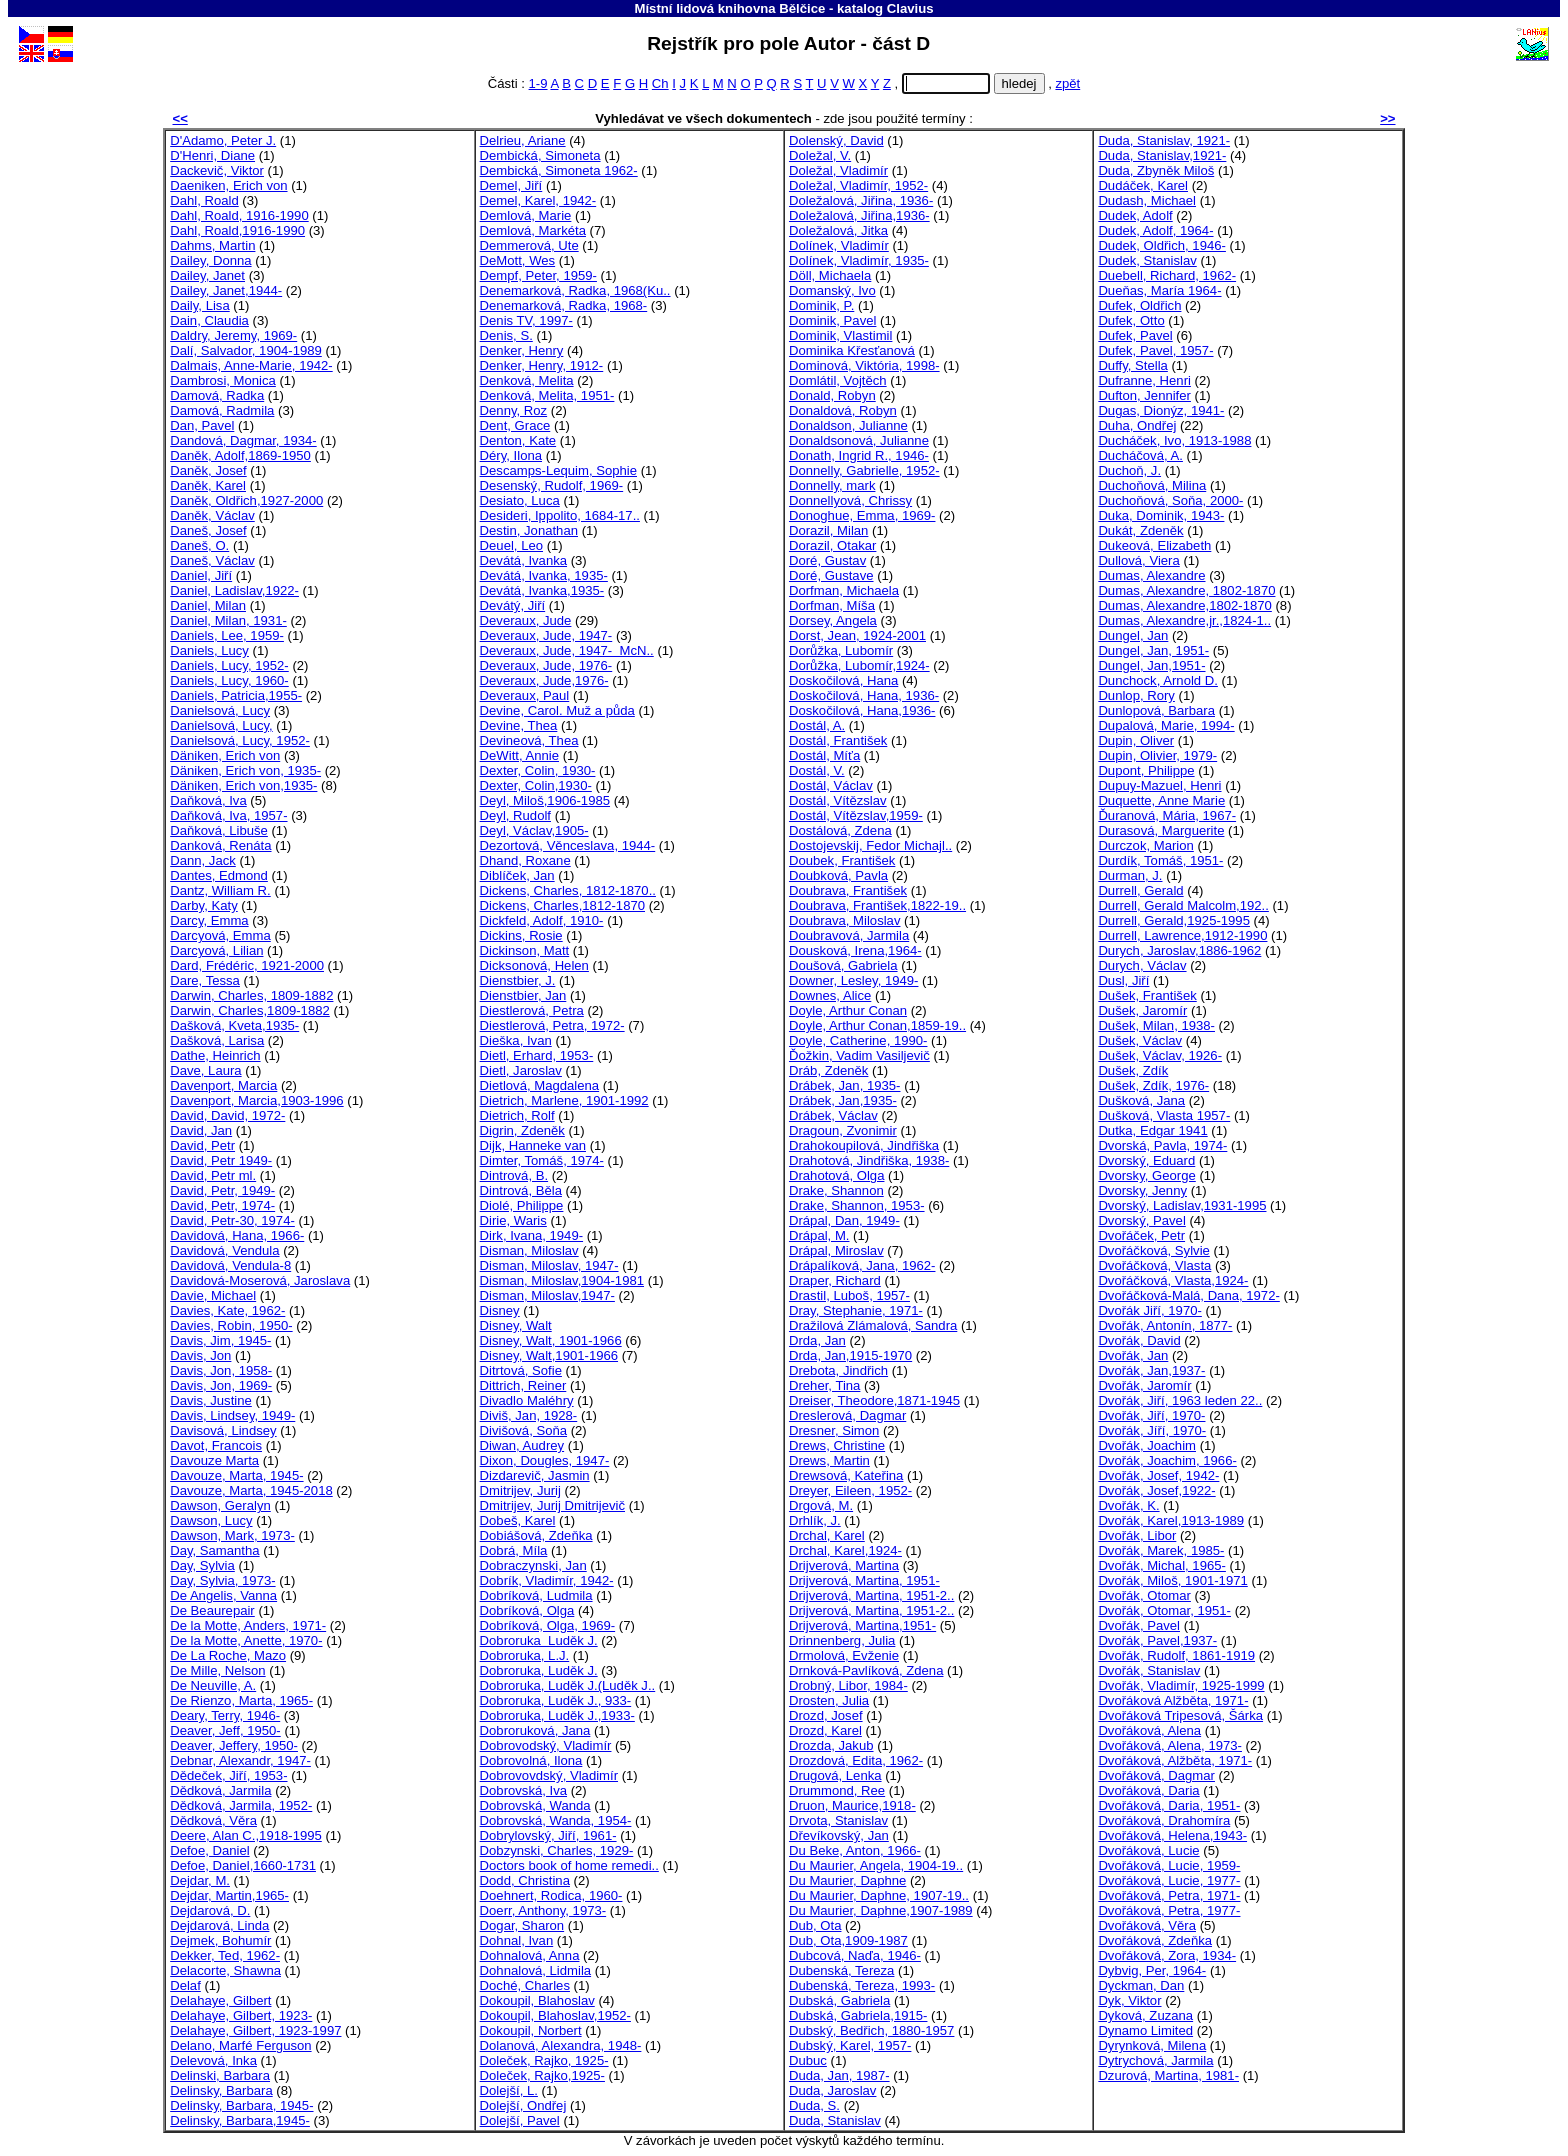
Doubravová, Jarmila (849, 935)
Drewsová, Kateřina (846, 1475)
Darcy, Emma (209, 920)
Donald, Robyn (832, 395)
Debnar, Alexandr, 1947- (240, 1760)
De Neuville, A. (213, 1685)
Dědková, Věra (213, 1820)
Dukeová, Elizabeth (1154, 545)
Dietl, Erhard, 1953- (537, 1055)
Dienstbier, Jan (523, 995)
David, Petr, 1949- (222, 1190)
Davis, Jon (200, 1355)
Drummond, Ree (837, 1790)
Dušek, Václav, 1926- (1160, 1055)
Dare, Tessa (205, 980)
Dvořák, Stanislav (1149, 1670)
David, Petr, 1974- (222, 1205)
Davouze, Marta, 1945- (236, 1475)
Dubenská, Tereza (841, 1970)
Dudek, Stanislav (1147, 260)
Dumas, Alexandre (1151, 575)
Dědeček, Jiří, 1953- (228, 1775)
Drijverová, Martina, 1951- (864, 1580)
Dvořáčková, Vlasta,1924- (1173, 1280)
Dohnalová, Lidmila (536, 1970)
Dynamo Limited (1145, 2030)
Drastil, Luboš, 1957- (849, 1295)
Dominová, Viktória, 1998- (864, 365)
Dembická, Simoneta (540, 155)
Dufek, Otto (1131, 320)
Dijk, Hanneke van (533, 1145)
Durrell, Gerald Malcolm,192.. (1183, 905)
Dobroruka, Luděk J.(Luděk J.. (568, 1685)
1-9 (538, 83)
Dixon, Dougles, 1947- (545, 1460)
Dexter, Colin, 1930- (538, 770)
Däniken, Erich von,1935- (243, 785)
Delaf (185, 1985)
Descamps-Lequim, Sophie (558, 470)
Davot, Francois (216, 1445)
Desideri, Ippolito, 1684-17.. (560, 515)
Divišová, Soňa (523, 1430)
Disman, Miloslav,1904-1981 (562, 1280)
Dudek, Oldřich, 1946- (1162, 245)
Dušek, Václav (1140, 1040)
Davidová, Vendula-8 (230, 1265)
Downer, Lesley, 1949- (853, 980)
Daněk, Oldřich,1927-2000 (246, 500)
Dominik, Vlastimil (840, 335)
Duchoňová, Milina (1152, 485)
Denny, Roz (514, 410)
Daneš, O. (199, 545)
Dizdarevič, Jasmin (535, 1475)
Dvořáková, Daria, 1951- (1169, 1805)
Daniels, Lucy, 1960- (229, 680)
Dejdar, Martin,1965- (229, 1895)
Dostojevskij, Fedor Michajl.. (870, 845)
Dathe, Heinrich (215, 1055)
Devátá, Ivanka (523, 560)
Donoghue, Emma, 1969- (862, 515)
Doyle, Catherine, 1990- (858, 1040)
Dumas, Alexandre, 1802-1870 (1186, 590)
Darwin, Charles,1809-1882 (250, 1010)
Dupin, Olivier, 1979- (1157, 755)
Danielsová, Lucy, (221, 725)
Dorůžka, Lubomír (841, 650)
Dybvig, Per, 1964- (1152, 1970)
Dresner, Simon (834, 1430)
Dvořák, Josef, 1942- (1158, 1475)
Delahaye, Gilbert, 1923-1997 (255, 2030)
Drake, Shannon (836, 1190)
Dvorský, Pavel (1141, 1220)
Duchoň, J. (1129, 470)
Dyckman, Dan (1141, 1985)
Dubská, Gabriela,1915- (858, 2015)
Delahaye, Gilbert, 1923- (241, 2015)
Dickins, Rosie (521, 935)
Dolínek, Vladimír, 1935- (859, 260)
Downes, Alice (830, 995)
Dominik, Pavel (832, 320)
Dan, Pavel (202, 425)
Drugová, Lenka (835, 1775)
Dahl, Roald (204, 200)
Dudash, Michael (1147, 200)
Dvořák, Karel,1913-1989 (1171, 1520)
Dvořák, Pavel (1139, 1625)
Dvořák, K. (1128, 1505)
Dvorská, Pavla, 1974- (1162, 1145)
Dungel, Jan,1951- (1151, 665)
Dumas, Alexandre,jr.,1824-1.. (1184, 620)
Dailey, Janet (207, 275)
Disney (500, 1310)
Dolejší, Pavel (520, 2120)
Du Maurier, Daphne (847, 1880)
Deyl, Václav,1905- (534, 830)
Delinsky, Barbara (221, 2090)
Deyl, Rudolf (515, 815)
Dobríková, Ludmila (536, 1595)
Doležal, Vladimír (838, 170)
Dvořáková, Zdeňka (1155, 1940)
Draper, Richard (835, 1280)
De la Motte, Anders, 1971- (248, 1625)
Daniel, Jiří (201, 575)
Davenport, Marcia (223, 1085)
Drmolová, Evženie (844, 1655)
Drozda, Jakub (831, 1745)
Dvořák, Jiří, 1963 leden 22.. (1180, 1400)
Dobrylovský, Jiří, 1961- (548, 1835)
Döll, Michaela (830, 275)
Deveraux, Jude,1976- (544, 680)
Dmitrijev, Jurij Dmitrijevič (552, 1505)
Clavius (910, 8)
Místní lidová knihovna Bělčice (729, 8)
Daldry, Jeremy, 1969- (233, 335)
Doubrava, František (848, 890)
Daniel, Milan (208, 605)
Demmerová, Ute (529, 245)
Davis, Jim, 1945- (220, 1340)
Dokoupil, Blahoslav (537, 2000)
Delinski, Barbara (220, 2075)
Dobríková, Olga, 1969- (548, 1625)
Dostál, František (838, 740)
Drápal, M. (819, 1235)
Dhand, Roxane (525, 860)
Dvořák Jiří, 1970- (1149, 1310)
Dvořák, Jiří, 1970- (1151, 1415)
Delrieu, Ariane (523, 140)
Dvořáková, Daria (1148, 1790)
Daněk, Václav (212, 515)
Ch (660, 83)
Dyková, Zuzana (1145, 2015)
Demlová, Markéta (533, 230)
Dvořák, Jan (1133, 1355)
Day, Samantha (214, 1550)
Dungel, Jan (1133, 635)
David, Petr (202, 1145)
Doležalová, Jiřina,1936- (859, 215)
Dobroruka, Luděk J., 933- (556, 1700)
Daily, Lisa (200, 305)
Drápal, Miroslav (836, 1250)
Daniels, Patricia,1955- (236, 695)
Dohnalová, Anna (530, 1955)
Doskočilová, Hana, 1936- (864, 695)
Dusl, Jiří (1123, 980)
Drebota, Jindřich (838, 1370)
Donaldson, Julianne (848, 425)
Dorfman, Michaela (844, 590)
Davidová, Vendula (224, 1250)
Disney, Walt (516, 1325)
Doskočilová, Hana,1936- (862, 710)
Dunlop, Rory (1136, 695)
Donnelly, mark (832, 485)
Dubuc (808, 2060)
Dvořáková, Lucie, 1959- (1169, 1865)
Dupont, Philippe (1146, 770)
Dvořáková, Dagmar (1156, 1775)
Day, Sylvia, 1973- (222, 1580)
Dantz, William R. (220, 890)
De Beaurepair (212, 1610)
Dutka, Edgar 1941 (1152, 1130)
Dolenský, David (836, 140)
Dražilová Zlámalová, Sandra (873, 1325)
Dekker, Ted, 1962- (225, 1955)
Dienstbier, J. (518, 980)
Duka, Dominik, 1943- (1161, 515)
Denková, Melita (527, 380)
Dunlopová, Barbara (1156, 710)
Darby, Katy (204, 905)
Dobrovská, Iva (523, 1790)
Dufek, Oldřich (1139, 305)
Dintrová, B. (514, 1175)
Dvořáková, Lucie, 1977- (1169, 1880)
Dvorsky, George (1146, 1175)
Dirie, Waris (513, 1220)
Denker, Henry (522, 350)
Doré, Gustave (831, 575)
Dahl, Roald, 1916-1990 (239, 215)
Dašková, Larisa (217, 1040)
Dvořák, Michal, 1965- (1162, 1565)
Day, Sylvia (202, 1565)
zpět (1067, 83)
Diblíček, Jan (517, 875)
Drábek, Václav (833, 1115)
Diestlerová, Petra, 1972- (552, 1025)
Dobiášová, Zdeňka (536, 1535)
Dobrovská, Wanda (535, 1805)
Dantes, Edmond (219, 875)
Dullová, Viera (1138, 560)
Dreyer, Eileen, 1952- (850, 1490)
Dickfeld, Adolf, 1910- (542, 920)
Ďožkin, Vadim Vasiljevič (859, 1055)
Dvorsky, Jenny (1142, 1190)
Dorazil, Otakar (832, 545)
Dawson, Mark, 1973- (232, 1535)
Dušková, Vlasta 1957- (1164, 1115)
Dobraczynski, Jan (533, 1565)
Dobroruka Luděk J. (539, 1640)
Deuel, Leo (511, 545)
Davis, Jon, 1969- (221, 1385)
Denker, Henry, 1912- (542, 365)
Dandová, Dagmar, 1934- (243, 440)
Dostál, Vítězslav (838, 800)
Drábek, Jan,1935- (843, 1100)
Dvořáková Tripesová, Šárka (1180, 1715)
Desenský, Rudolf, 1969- (552, 485)
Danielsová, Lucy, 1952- (240, 740)
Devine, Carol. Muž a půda (557, 710)
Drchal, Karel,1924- (845, 1550)
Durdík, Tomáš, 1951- (1160, 860)
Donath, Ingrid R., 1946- (859, 455)
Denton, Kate (518, 440)
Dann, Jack (203, 860)
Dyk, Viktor (1129, 2000)
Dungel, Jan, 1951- (1153, 650)
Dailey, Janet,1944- (226, 290)
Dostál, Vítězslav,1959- (856, 815)
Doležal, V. (820, 155)
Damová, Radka (217, 395)
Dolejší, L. (509, 2090)
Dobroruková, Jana (535, 1730)
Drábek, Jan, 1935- (845, 1085)
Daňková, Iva (208, 800)
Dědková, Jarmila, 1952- (241, 1805)
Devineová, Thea (529, 740)
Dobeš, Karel (518, 1520)
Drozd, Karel (825, 1730)
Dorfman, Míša (832, 605)
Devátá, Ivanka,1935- (542, 590)
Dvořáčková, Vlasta (1154, 1265)
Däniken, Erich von (225, 755)
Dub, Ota (815, 1925)
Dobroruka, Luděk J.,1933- (557, 1715)
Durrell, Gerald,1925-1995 (1174, 920)
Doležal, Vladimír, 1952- (858, 185)
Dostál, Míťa (824, 755)
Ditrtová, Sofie (521, 1370)
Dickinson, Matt (525, 950)
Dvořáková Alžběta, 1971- (1173, 1700)
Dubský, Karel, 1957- (850, 2045)
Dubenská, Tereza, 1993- (862, 1985)
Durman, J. (1130, 875)
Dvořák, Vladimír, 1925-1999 (1181, 1685)
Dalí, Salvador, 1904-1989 (246, 350)
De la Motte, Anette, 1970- (246, 1640)
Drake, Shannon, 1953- (857, 1205)
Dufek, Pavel (1135, 335)
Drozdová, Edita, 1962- (856, 1760)
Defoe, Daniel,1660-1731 (243, 1865)
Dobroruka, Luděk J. (539, 1670)
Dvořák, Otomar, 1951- (1164, 1610)
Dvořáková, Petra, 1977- (1169, 1910)
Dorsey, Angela (833, 620)
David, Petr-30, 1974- (232, 1220)
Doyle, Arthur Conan (848, 1010)
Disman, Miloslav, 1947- (549, 1265)
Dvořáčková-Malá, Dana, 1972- (1188, 1295)
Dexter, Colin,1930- (536, 785)
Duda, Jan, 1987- (839, 2075)
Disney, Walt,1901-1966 (549, 1355)
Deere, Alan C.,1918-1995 (246, 1835)
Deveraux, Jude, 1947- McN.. (567, 650)
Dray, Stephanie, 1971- (856, 1310)
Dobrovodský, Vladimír (546, 1745)
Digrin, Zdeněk (522, 1130)
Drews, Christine (837, 1445)
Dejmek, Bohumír (220, 1940)
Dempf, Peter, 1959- (538, 275)
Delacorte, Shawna (225, 1970)
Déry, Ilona (511, 455)
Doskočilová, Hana (843, 680)
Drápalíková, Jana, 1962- (862, 1265)
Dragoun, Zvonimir (843, 1130)
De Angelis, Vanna (223, 1595)
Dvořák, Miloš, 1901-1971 (1172, 1580)
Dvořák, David (1139, 1340)
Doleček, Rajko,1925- (542, 2075)
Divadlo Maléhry (527, 1400)
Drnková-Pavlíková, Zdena (866, 1670)
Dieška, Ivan (516, 1040)
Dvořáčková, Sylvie (1153, 1250)
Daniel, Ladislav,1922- (234, 590)
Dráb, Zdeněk (828, 1070)
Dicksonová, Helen (534, 965)
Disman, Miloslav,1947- (547, 1295)
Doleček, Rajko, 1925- (544, 2060)
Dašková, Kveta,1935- (234, 1025)
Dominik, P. (821, 305)
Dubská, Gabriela (839, 2000)
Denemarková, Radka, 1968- (564, 305)
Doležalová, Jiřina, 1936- (861, 200)
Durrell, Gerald (1140, 890)
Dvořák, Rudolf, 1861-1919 (1176, 1655)
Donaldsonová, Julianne (859, 440)
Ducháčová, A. (1140, 455)
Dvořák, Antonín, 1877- (1165, 1325)
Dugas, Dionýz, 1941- (1161, 410)
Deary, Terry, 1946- (225, 1715)
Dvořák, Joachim (1147, 1445)
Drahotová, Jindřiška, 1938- (869, 1160)
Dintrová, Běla (521, 1190)
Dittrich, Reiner (523, 1385)
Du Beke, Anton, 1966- (855, 1850)
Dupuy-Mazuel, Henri (1159, 785)
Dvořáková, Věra (1147, 1925)
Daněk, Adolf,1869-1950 (240, 455)
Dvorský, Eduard (1146, 1160)
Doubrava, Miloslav (844, 920)
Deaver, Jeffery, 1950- (234, 1745)
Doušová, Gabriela (843, 965)
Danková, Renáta (220, 845)
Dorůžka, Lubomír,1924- (859, 665)
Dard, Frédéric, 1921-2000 (247, 965)
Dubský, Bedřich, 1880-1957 (871, 2030)
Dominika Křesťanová (852, 350)
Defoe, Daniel (209, 1850)
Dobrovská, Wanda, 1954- (556, 1820)
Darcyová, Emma (220, 935)
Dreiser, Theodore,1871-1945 (874, 1400)
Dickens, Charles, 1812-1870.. (568, 890)
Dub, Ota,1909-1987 (848, 1940)
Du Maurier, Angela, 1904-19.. (876, 1865)
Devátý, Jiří (513, 605)
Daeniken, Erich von (228, 185)
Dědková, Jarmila (220, 1790)
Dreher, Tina (824, 1385)
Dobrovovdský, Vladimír (549, 1775)
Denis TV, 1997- (526, 320)
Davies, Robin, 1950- (231, 1325)
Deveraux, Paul (525, 695)
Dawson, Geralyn (220, 1505)
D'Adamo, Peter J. (223, 140)
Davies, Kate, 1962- (227, 1310)
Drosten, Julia (829, 1700)
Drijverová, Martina (844, 1565)
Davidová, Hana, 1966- (237, 1235)
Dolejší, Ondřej (523, 2105)
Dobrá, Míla (514, 1550)
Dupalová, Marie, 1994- (1166, 725)
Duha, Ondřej (1137, 425)
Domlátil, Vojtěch (838, 380)
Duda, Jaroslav (832, 2090)
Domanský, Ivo (832, 290)
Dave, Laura (205, 1070)
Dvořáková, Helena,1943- (1172, 1835)
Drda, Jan (817, 1340)
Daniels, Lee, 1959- (227, 635)
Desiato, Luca (520, 500)
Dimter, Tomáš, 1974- (542, 1160)
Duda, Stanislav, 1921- (1164, 140)
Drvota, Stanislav (838, 1820)
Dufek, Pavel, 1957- (1155, 350)
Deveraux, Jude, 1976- (546, 665)
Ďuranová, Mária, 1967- (1167, 815)
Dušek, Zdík (1133, 1070)
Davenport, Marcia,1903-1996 (256, 1100)
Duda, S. (814, 2105)
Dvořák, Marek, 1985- (1161, 1550)
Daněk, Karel (208, 485)
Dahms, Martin (212, 245)
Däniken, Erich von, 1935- (245, 770)
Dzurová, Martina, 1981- (1168, 2075)
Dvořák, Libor (1137, 1535)
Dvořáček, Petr (1141, 1235)
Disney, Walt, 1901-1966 (551, 1340)
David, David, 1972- (227, 1115)
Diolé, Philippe (522, 1205)
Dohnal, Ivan (517, 1940)
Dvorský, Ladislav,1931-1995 (1182, 1205)
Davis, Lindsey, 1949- (232, 1415)
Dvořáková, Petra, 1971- (1169, 1895)
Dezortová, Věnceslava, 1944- (568, 845)
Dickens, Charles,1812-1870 (562, 905)
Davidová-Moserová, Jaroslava (260, 1280)
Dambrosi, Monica (223, 380)
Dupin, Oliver (1136, 740)
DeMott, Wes (518, 260)
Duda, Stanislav (835, 2120)
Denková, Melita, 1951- (547, 395)
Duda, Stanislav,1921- (1162, 155)
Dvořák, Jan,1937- (1151, 1370)
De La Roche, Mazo (228, 1655)
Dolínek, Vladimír (839, 245)
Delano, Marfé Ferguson (240, 2045)
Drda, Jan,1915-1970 (850, 1355)
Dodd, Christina (525, 1880)
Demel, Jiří (511, 185)
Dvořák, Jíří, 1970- (1152, 1430)
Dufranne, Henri (1144, 380)
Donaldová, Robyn (843, 410)
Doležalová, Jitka (838, 230)
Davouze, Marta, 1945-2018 (251, 1490)
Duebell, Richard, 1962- (1167, 275)
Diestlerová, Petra (532, 1010)
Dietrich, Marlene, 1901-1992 (564, 1100)
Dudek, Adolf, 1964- (1155, 230)
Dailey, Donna (210, 260)
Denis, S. (506, 335)
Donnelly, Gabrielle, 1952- (864, 470)
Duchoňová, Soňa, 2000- (1170, 500)
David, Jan (201, 1130)
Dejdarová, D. (210, 1910)
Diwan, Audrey (522, 1445)
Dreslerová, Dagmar (847, 1415)
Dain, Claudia (209, 320)
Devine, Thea (519, 725)
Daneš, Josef (208, 530)
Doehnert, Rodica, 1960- (551, 1895)
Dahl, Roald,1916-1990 (237, 230)
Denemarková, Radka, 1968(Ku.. (575, 290)
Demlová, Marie (526, 215)
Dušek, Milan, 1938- (1156, 1025)
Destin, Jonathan (529, 530)
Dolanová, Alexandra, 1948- (561, 2045)
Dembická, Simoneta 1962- (559, 170)
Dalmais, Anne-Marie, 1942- (251, 365)
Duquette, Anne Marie (1161, 800)
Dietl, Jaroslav (521, 1070)
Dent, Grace (515, 425)
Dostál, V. (817, 770)
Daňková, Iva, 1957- (228, 815)
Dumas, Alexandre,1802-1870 (1184, 605)
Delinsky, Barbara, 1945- (241, 2105)
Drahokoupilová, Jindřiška (864, 1145)
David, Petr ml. (213, 1175)
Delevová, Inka (213, 2060)
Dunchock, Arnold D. (1158, 680)
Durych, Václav (1142, 965)
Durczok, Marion (1145, 845)
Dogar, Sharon (522, 1925)
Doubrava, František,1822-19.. (877, 905)
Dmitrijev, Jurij (520, 1490)
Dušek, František (1147, 995)
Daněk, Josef (208, 470)
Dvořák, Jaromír (1144, 1385)
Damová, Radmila (222, 410)
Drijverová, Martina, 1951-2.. (871, 1595)
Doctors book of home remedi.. (569, 1865)
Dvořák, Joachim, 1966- (1167, 1460)
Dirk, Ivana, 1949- (531, 1235)
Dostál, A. (817, 725)
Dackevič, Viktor (217, 170)
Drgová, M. (821, 1505)
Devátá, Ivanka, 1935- (544, 575)
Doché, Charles (525, 1985)
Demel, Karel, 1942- (538, 200)
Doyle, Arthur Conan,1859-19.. (877, 1025)
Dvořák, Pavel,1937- (1157, 1640)
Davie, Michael (213, 1295)
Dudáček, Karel (1143, 185)
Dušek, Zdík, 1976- (1153, 1085)
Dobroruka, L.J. (525, 1655)
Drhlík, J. (815, 1520)
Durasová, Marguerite (1161, 830)
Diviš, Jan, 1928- (529, 1415)
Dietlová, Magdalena (540, 1085)
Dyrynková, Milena (1152, 2045)
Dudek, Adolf (1135, 215)
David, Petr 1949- (221, 1160)
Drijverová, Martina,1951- (862, 1625)
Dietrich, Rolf (517, 1115)
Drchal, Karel (827, 1535)
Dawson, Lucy (211, 1520)
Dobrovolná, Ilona (531, 1760)
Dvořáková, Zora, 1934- (1167, 1955)
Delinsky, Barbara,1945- (240, 2120)
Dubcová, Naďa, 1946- (855, 1955)
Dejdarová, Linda (219, 1925)
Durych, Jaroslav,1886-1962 (1179, 950)
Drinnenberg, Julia (842, 1640)
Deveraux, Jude (526, 620)
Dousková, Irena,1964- (855, 950)
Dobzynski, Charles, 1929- (557, 1850)
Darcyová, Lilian (216, 950)
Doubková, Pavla (838, 875)
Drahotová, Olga (836, 1175)
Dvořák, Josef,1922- (1156, 1490)
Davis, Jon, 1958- (221, 1370)
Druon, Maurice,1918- (852, 1805)
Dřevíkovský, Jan (839, 1835)
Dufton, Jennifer (1144, 395)
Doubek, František (842, 860)
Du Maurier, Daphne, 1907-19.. (879, 1895)
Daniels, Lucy (209, 650)
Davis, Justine (211, 1400)
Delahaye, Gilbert (220, 2000)
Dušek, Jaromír (1142, 1010)
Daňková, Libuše (219, 830)
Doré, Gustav (827, 560)
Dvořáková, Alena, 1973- (1170, 1745)
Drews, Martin (829, 1460)
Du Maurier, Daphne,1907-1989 (881, 1910)
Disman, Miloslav (529, 1250)
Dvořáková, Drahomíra (1164, 1820)
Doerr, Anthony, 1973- (543, 1910)
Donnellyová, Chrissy (850, 500)
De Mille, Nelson (217, 1670)
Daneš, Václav (212, 560)
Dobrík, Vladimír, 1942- (547, 1580)
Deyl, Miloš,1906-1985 (545, 800)
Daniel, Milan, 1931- (228, 620)
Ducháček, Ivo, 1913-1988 (1174, 440)
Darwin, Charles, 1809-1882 (251, 995)
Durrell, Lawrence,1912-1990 (1182, 935)
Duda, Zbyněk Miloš (1156, 170)
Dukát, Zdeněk (1140, 530)
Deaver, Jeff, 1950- (225, 1730)
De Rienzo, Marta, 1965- (241, 1700)
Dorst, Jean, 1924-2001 (857, 635)
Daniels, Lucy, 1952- (229, 665)
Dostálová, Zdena (840, 830)
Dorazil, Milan (828, 530)
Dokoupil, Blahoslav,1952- (555, 2015)
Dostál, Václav (831, 785)
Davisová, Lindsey (223, 1430)
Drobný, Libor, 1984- (848, 1685)
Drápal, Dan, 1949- (844, 1220)
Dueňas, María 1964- (1159, 290)
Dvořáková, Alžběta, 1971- (1175, 1760)
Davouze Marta (214, 1460)
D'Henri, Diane (212, 155)
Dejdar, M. (200, 1880)
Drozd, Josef (826, 1715)
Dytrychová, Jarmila (1155, 2060)
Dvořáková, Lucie (1148, 1850)
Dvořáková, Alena (1149, 1730)
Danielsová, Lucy (220, 710)
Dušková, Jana (1141, 1100)
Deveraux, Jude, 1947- (546, 635)
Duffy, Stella (1132, 365)
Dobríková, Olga (527, 1610)
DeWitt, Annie (519, 755)
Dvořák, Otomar (1144, 1595)
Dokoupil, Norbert (531, 2030)
